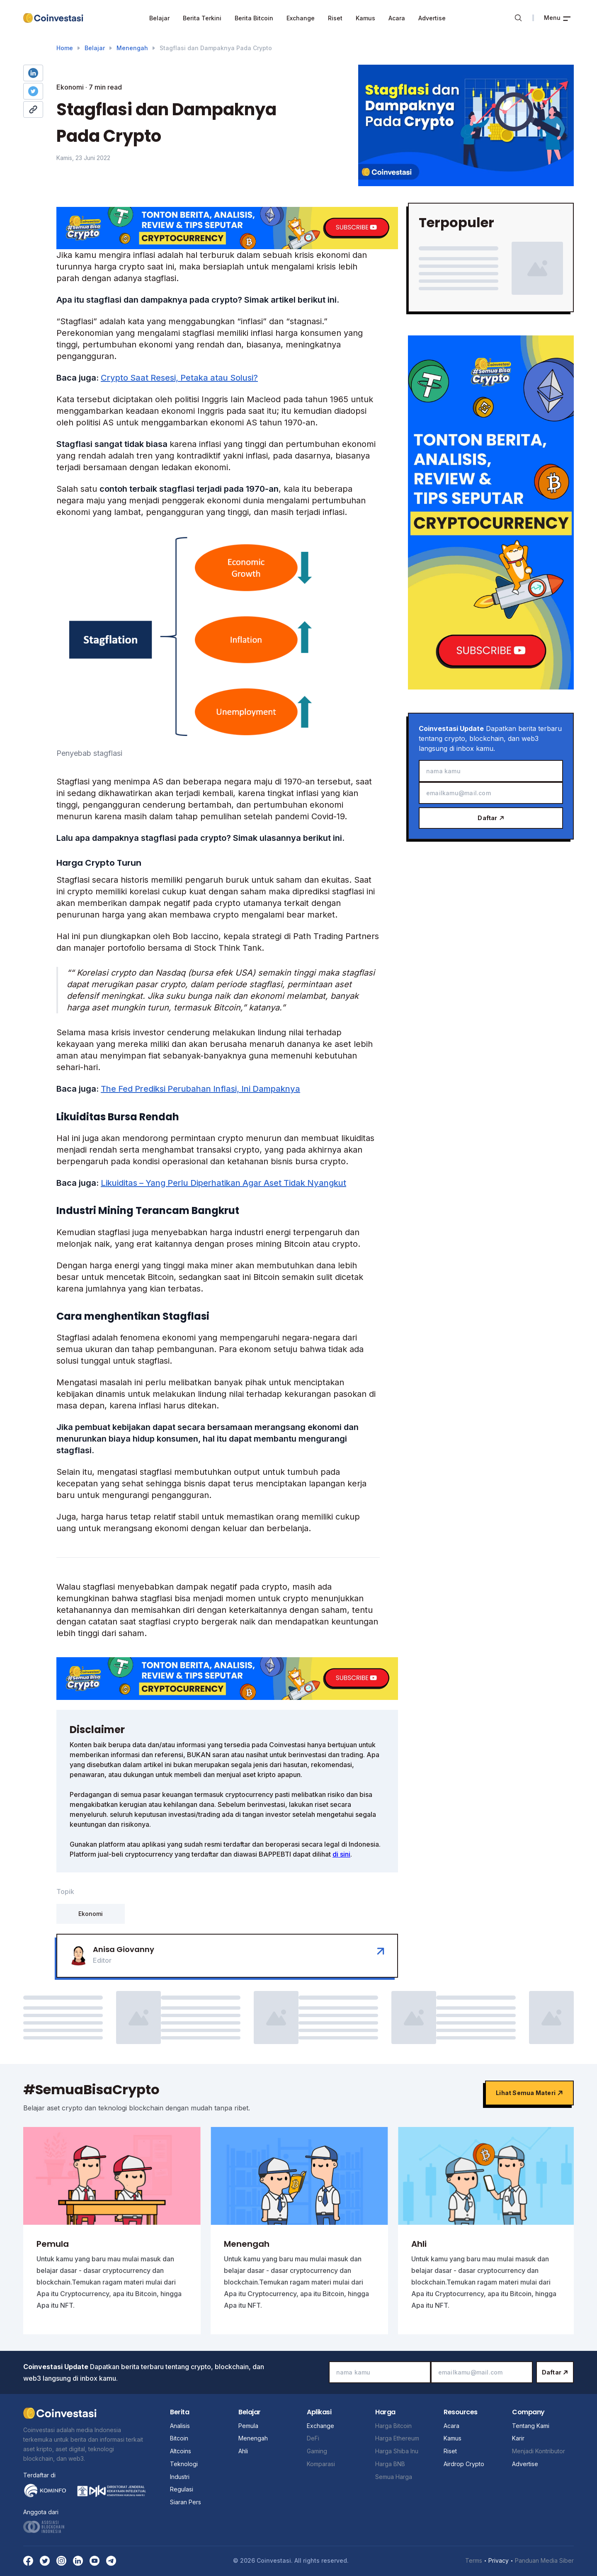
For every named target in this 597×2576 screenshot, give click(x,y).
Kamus (365, 18)
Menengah (132, 47)
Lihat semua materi (529, 2092)
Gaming (317, 2451)
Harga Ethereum (397, 2438)
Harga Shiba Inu (396, 2451)
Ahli (243, 2451)
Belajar (159, 18)
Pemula (248, 2425)
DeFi (313, 2438)
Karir (518, 2438)
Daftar (491, 817)
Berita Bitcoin (254, 18)
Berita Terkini (202, 18)
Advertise (432, 18)
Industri (179, 2476)
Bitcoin (179, 2438)
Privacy (498, 2560)
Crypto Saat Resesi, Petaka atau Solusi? (179, 378)
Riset (335, 18)
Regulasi (181, 2489)
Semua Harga (393, 2476)
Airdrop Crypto (464, 2463)
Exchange (300, 18)
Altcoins (180, 2451)
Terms (473, 2560)
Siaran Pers (185, 2502)
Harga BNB (390, 2463)
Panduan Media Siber (544, 2560)
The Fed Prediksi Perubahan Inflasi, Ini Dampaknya (200, 1089)
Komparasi (321, 2463)
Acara (396, 18)
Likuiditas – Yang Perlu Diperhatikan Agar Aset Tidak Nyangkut (223, 1183)
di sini (341, 1854)
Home (64, 47)
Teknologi (184, 2463)
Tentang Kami (530, 2425)
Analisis (180, 2425)
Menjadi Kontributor (538, 2451)
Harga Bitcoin (393, 2425)
